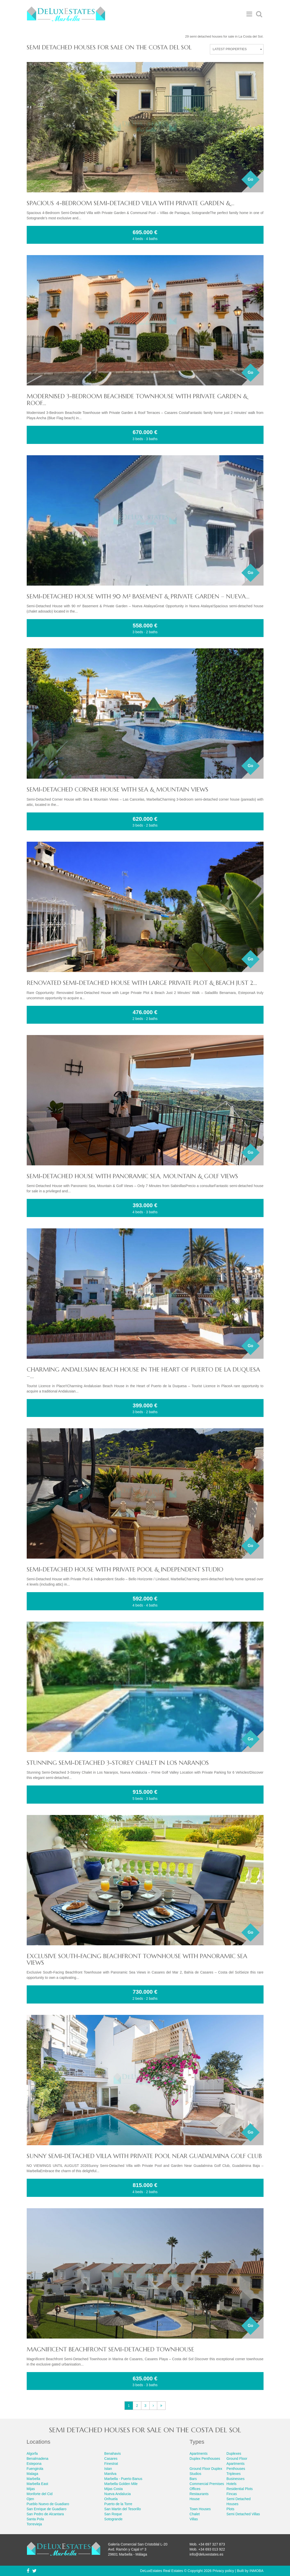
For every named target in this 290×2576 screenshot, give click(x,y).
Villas (193, 2519)
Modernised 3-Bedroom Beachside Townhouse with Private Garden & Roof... (137, 399)
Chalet (194, 2514)
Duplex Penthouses (204, 2459)
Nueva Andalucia (117, 2494)
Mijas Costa (113, 2489)
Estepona (34, 2464)
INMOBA (256, 2571)
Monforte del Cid (40, 2494)
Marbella (33, 2479)
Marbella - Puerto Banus (123, 2479)
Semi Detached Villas (243, 2514)
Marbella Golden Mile (121, 2484)
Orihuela (111, 2499)
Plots (230, 2509)
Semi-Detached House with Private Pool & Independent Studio (125, 1569)
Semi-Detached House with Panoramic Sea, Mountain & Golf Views (132, 1176)
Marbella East (37, 2484)
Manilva (110, 2474)
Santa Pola (35, 2519)
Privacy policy (223, 2571)
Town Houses (200, 2509)
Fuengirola (35, 2469)
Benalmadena (37, 2459)
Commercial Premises (206, 2484)
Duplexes (234, 2453)
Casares (110, 2459)
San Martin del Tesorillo (122, 2509)
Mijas (31, 2489)
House (194, 2499)
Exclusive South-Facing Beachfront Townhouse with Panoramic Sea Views (137, 1959)
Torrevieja (34, 2524)
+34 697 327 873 (211, 2544)
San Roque (113, 2514)
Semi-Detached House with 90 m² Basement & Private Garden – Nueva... (138, 596)
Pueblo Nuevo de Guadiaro (48, 2504)
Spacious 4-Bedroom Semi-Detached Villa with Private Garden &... (130, 203)
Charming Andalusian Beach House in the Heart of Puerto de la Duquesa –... (143, 1373)
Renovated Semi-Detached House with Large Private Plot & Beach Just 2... (142, 983)
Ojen (30, 2499)
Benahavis (112, 2453)
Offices (194, 2489)
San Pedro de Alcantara (45, 2514)
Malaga (32, 2474)
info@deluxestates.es (206, 2554)
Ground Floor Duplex (205, 2469)
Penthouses (236, 2469)
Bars (193, 2479)
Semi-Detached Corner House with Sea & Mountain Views (117, 789)
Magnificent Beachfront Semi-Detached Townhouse (110, 2349)
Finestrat (111, 2464)
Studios (195, 2474)
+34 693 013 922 (211, 2549)
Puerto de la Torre (118, 2504)
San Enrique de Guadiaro (47, 2509)
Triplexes (234, 2474)
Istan (108, 2469)
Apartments (198, 2453)
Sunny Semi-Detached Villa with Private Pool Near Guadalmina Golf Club (144, 2156)
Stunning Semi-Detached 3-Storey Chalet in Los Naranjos (118, 1763)
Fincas (232, 2494)
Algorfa (32, 2453)
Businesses (236, 2479)
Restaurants (198, 2494)
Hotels (232, 2484)
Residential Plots (240, 2489)
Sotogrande (113, 2519)
